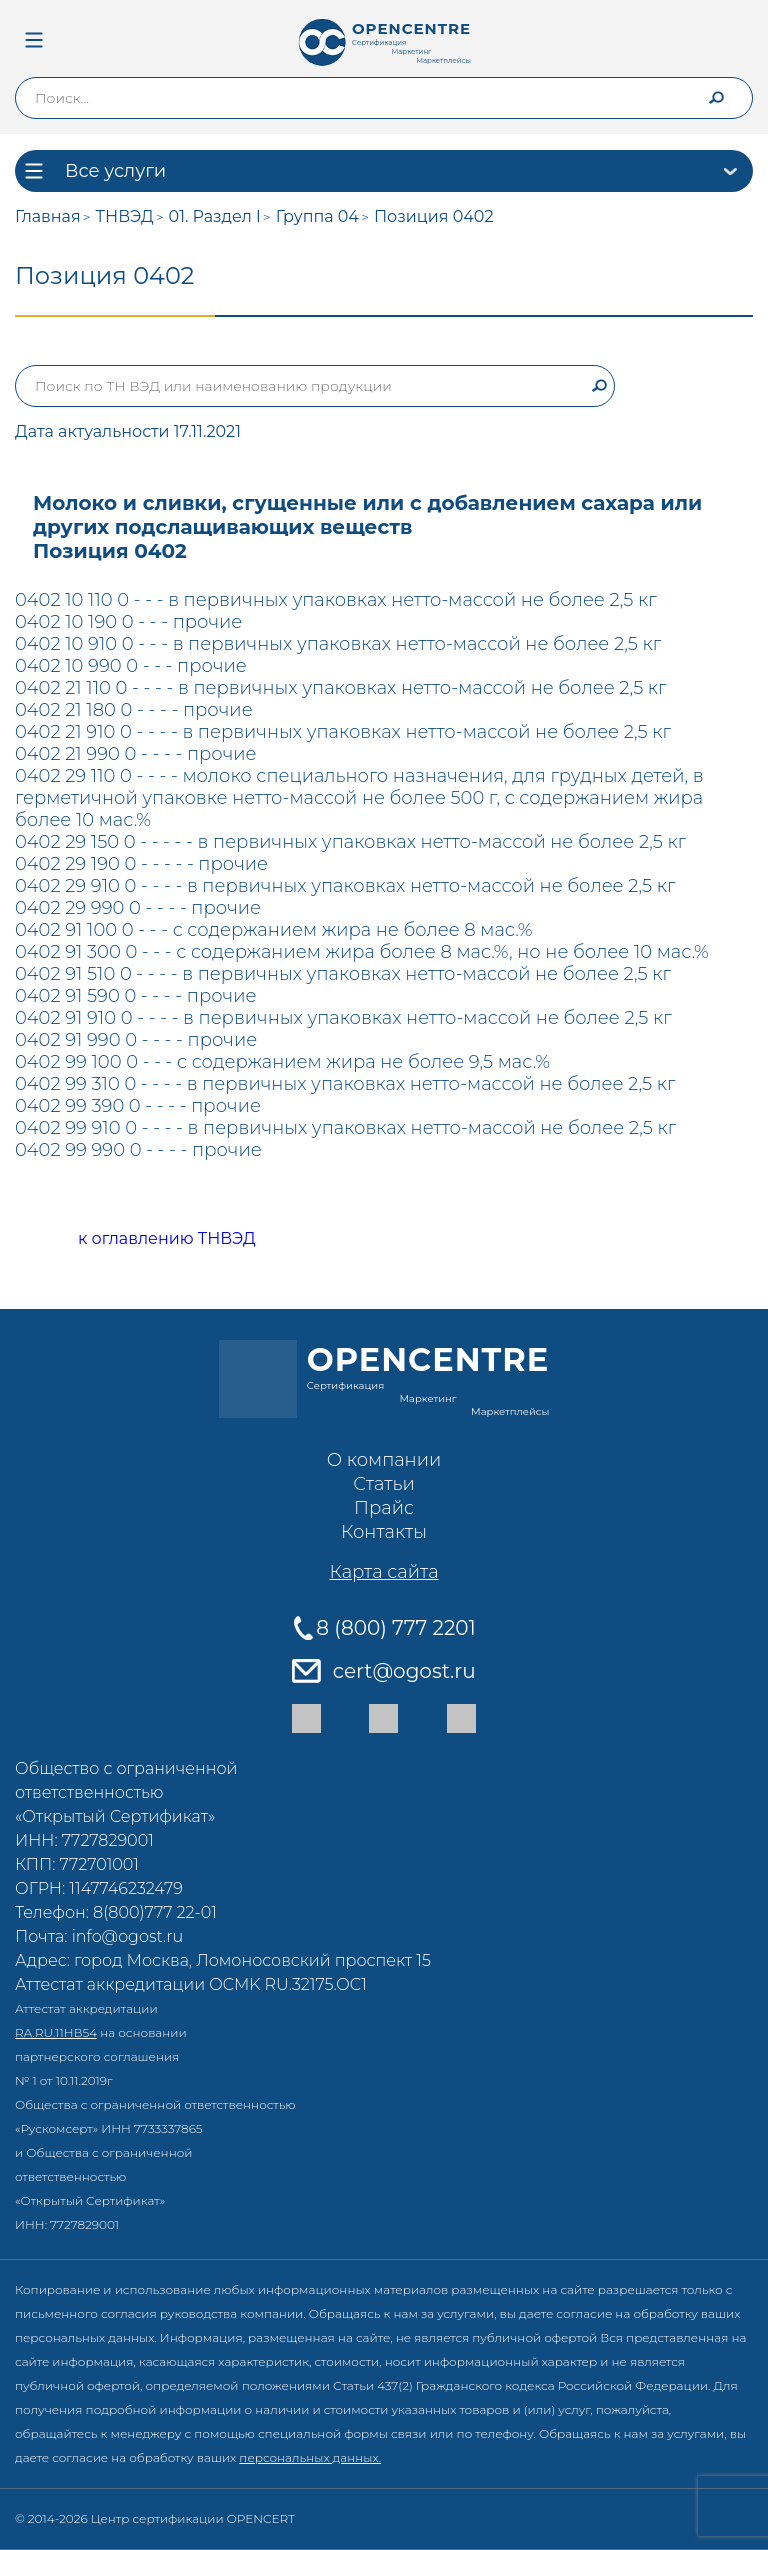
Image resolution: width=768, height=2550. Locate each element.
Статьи (384, 1484)
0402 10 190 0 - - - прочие (128, 622)
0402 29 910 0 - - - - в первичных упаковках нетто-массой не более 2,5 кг (345, 886)
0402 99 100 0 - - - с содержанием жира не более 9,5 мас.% (282, 1062)
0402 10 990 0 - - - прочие (131, 666)
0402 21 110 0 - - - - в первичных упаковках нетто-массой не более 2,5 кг (340, 688)
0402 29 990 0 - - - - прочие (138, 908)
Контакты (384, 1532)
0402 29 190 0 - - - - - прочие (141, 864)
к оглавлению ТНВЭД (144, 1239)
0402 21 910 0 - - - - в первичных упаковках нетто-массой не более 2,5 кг (343, 732)
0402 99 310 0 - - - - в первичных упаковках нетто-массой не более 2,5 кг (345, 1084)
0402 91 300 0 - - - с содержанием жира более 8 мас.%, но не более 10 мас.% (362, 952)
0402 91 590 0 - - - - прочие (135, 996)
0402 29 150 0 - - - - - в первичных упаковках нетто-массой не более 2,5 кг (350, 842)
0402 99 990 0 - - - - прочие (138, 1150)
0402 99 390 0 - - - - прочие (138, 1106)
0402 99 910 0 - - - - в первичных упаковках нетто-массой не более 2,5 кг (345, 1128)
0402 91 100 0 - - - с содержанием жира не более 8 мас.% (273, 930)
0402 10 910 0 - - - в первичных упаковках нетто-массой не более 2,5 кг (338, 644)
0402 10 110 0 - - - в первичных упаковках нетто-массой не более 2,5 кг (336, 600)
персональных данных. (310, 2457)
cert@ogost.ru (404, 1671)
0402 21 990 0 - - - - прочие (136, 754)
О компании (384, 1460)
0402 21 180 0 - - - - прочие (134, 710)
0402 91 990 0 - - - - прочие (136, 1040)
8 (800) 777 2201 (395, 1628)
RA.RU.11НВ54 (56, 2032)
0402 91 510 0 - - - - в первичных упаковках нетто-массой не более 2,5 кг (343, 974)
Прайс (384, 1508)
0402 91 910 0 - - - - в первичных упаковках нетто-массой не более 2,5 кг (343, 1018)
